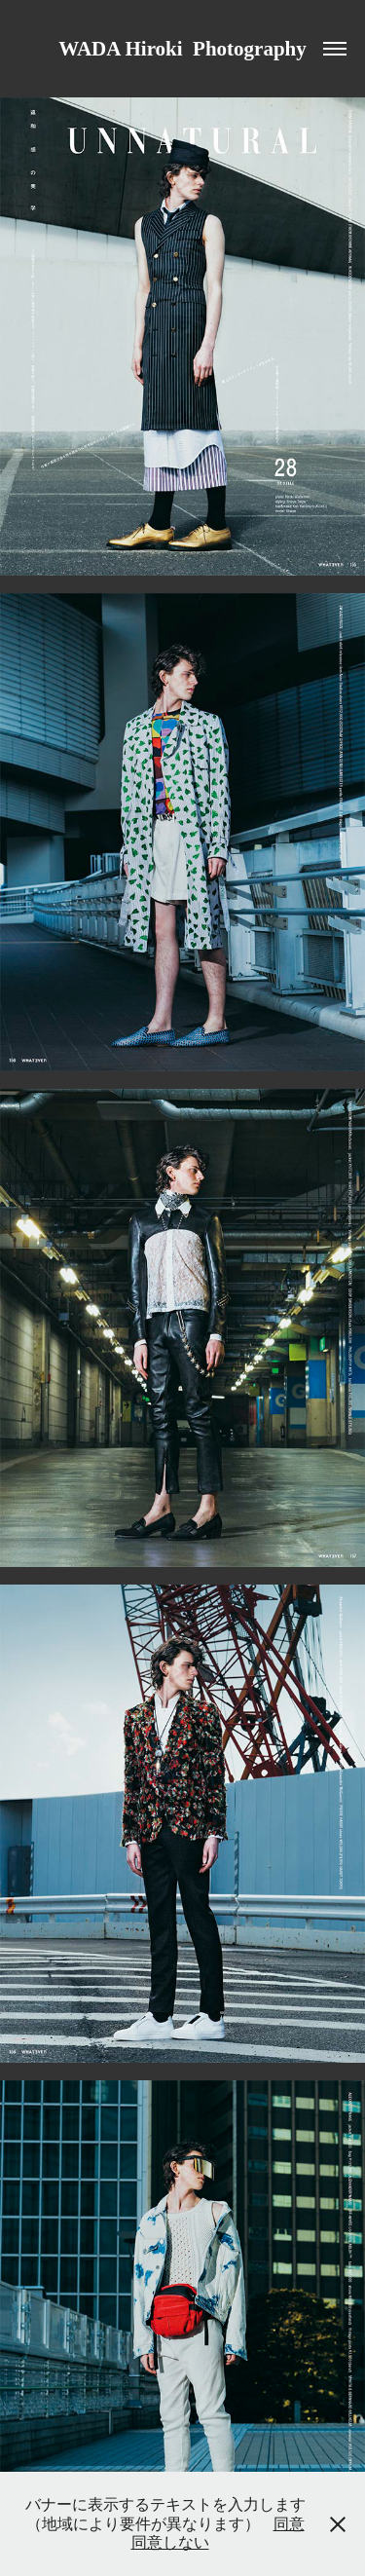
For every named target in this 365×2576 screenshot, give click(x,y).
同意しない (170, 2542)
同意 (289, 2524)
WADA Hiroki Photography (182, 48)
